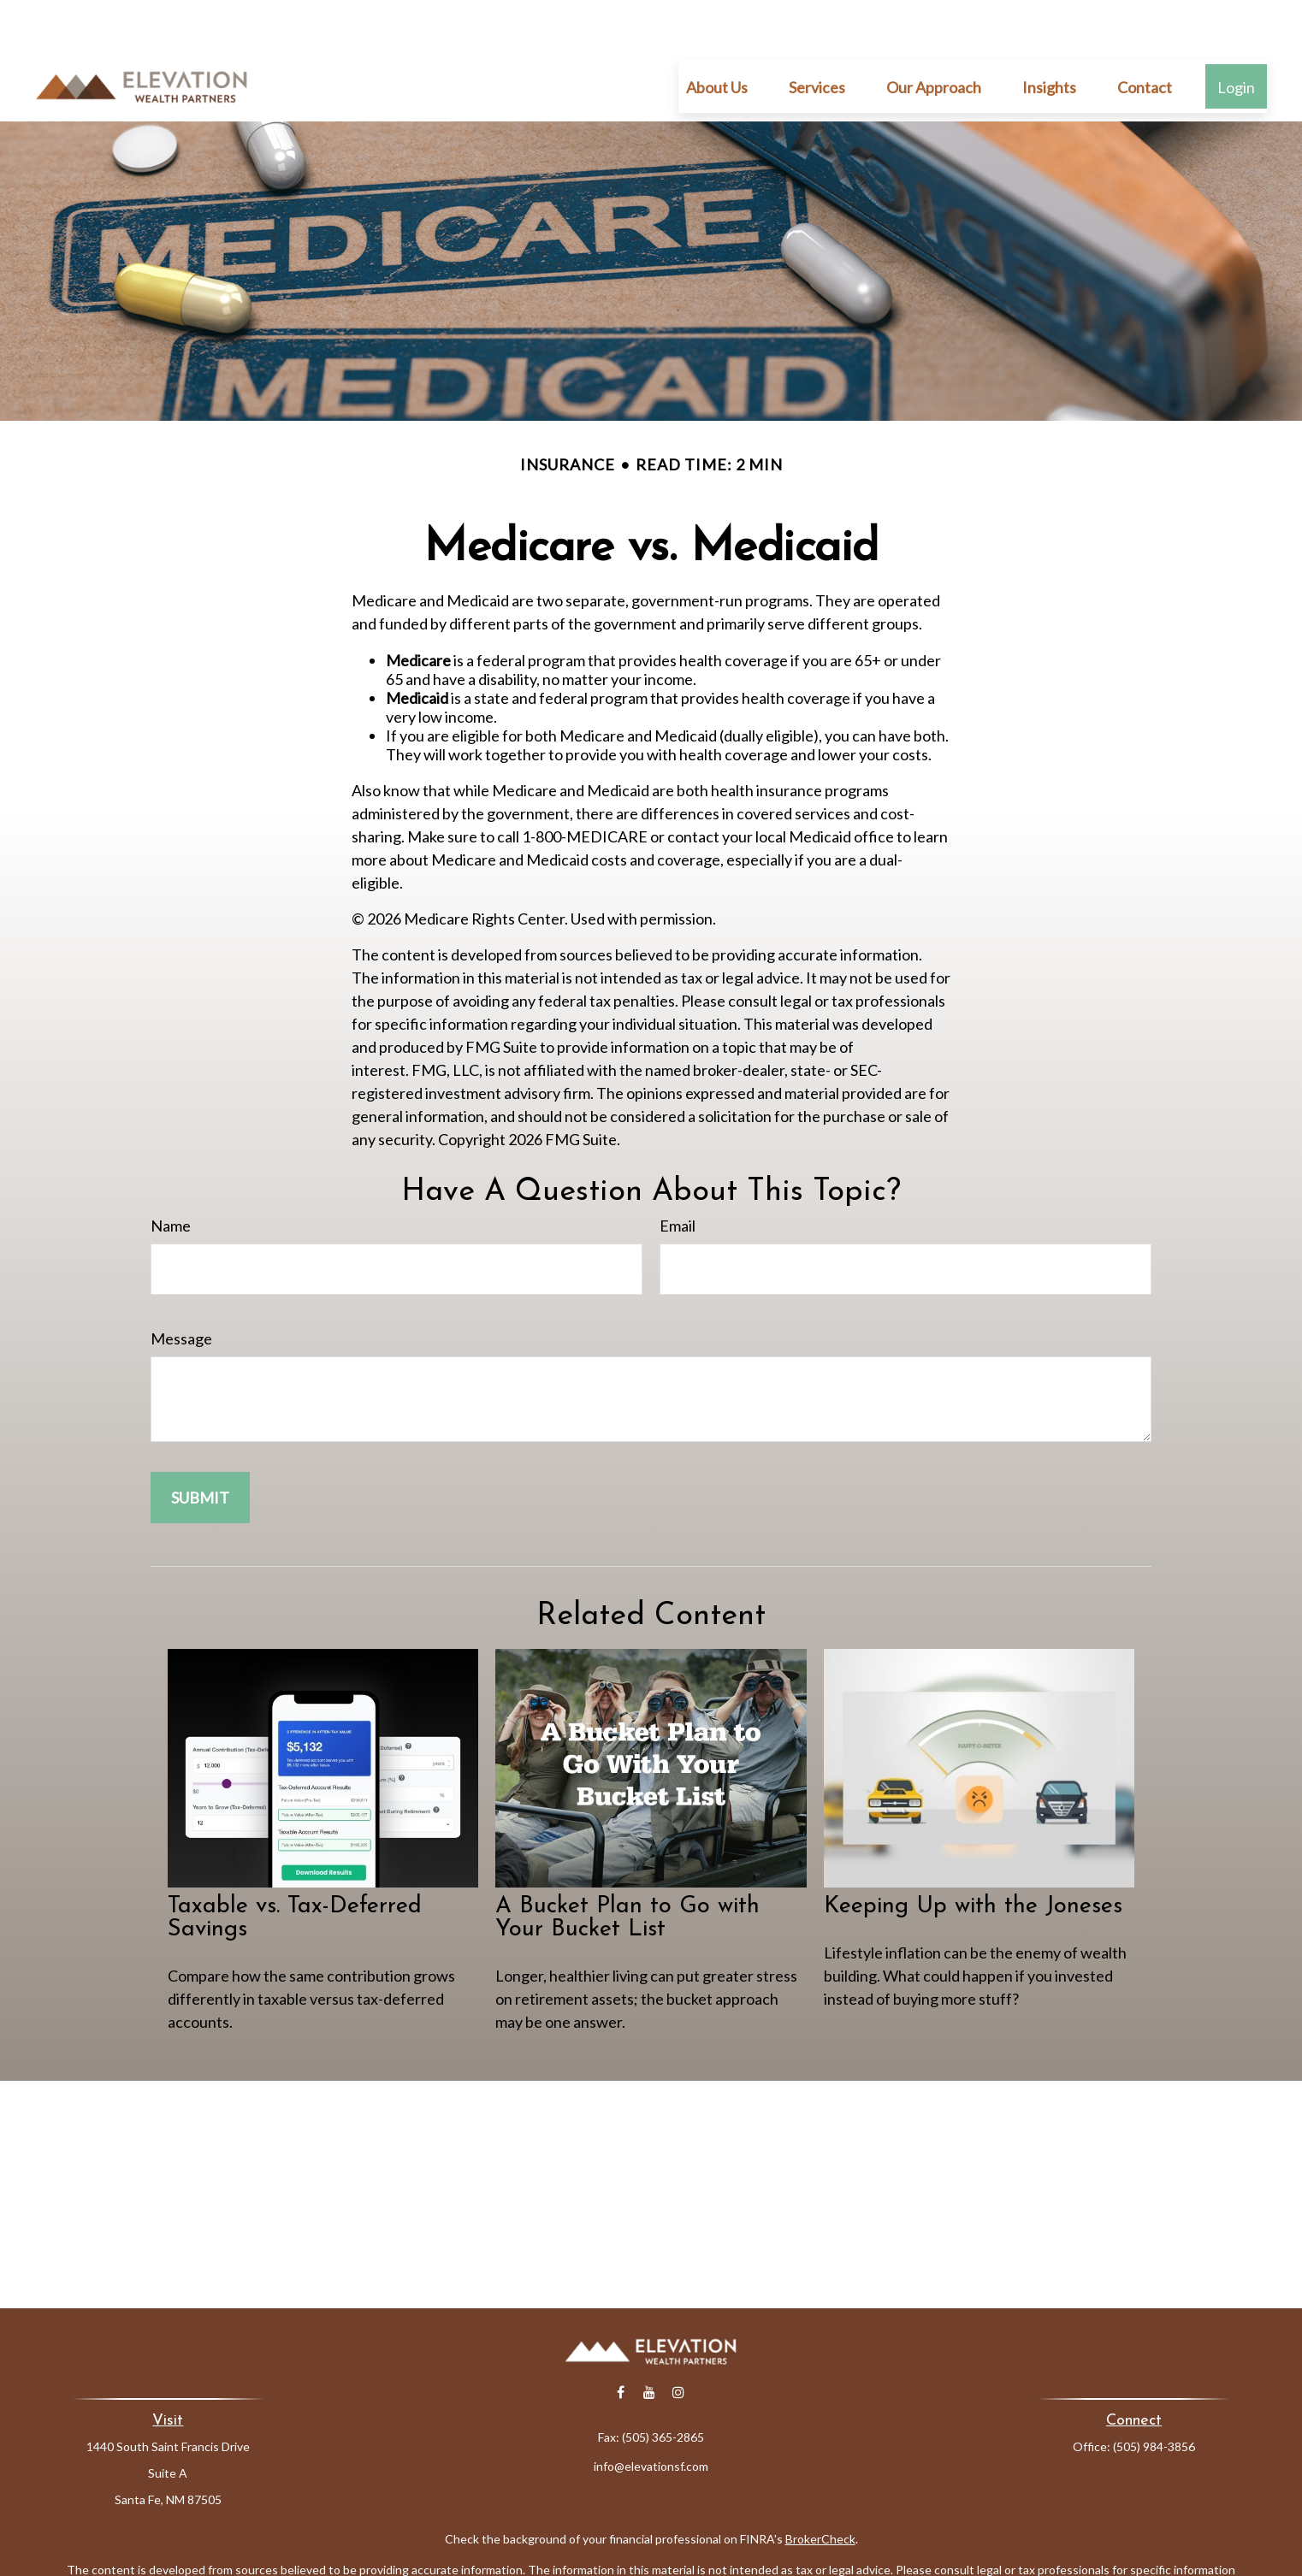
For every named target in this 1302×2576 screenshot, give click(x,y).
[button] (716, 35)
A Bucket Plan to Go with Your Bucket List (627, 1867)
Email (677, 1174)
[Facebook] (620, 2341)
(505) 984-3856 (1154, 2395)
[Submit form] (200, 1446)
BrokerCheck (820, 2487)
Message (181, 1287)
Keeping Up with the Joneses (973, 1855)
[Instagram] (678, 2341)
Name (171, 1174)
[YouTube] (649, 2341)
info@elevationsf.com (651, 2415)
